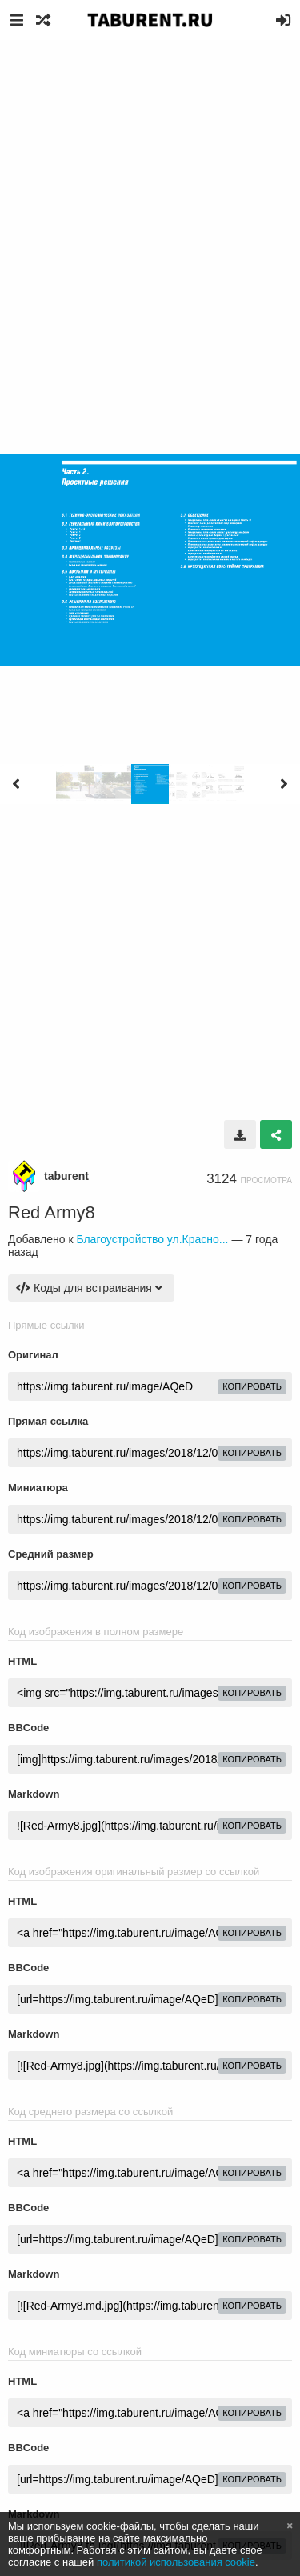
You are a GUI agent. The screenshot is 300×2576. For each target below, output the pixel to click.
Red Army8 (51, 1212)
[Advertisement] (150, 198)
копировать (252, 1386)
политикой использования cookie (176, 2562)
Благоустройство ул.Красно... (152, 1239)
